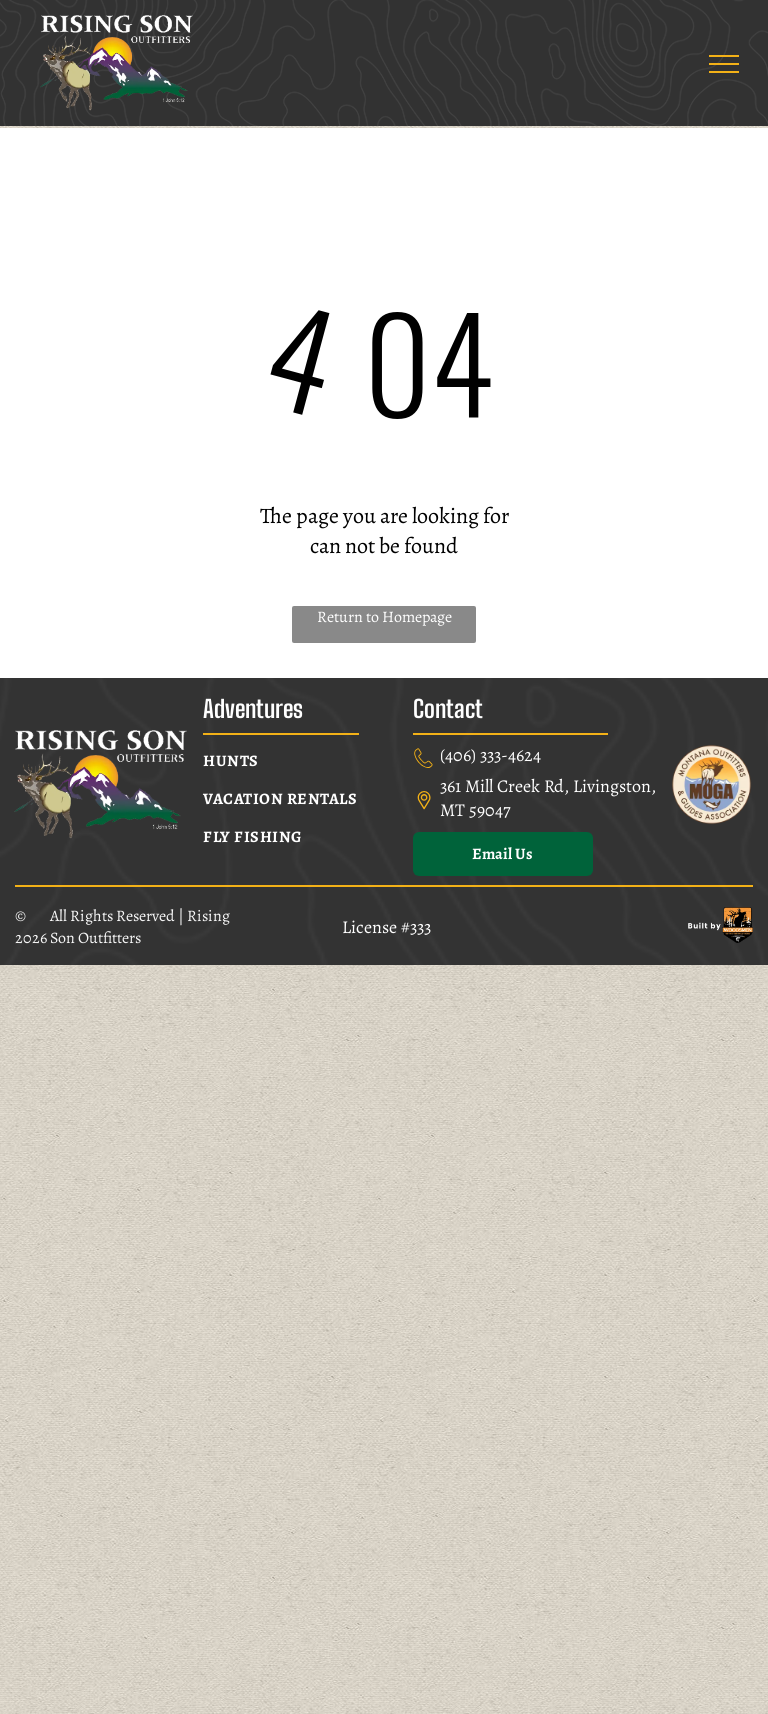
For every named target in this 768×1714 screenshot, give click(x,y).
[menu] (724, 64)
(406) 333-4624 (490, 755)
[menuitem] (300, 761)
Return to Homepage (384, 617)
